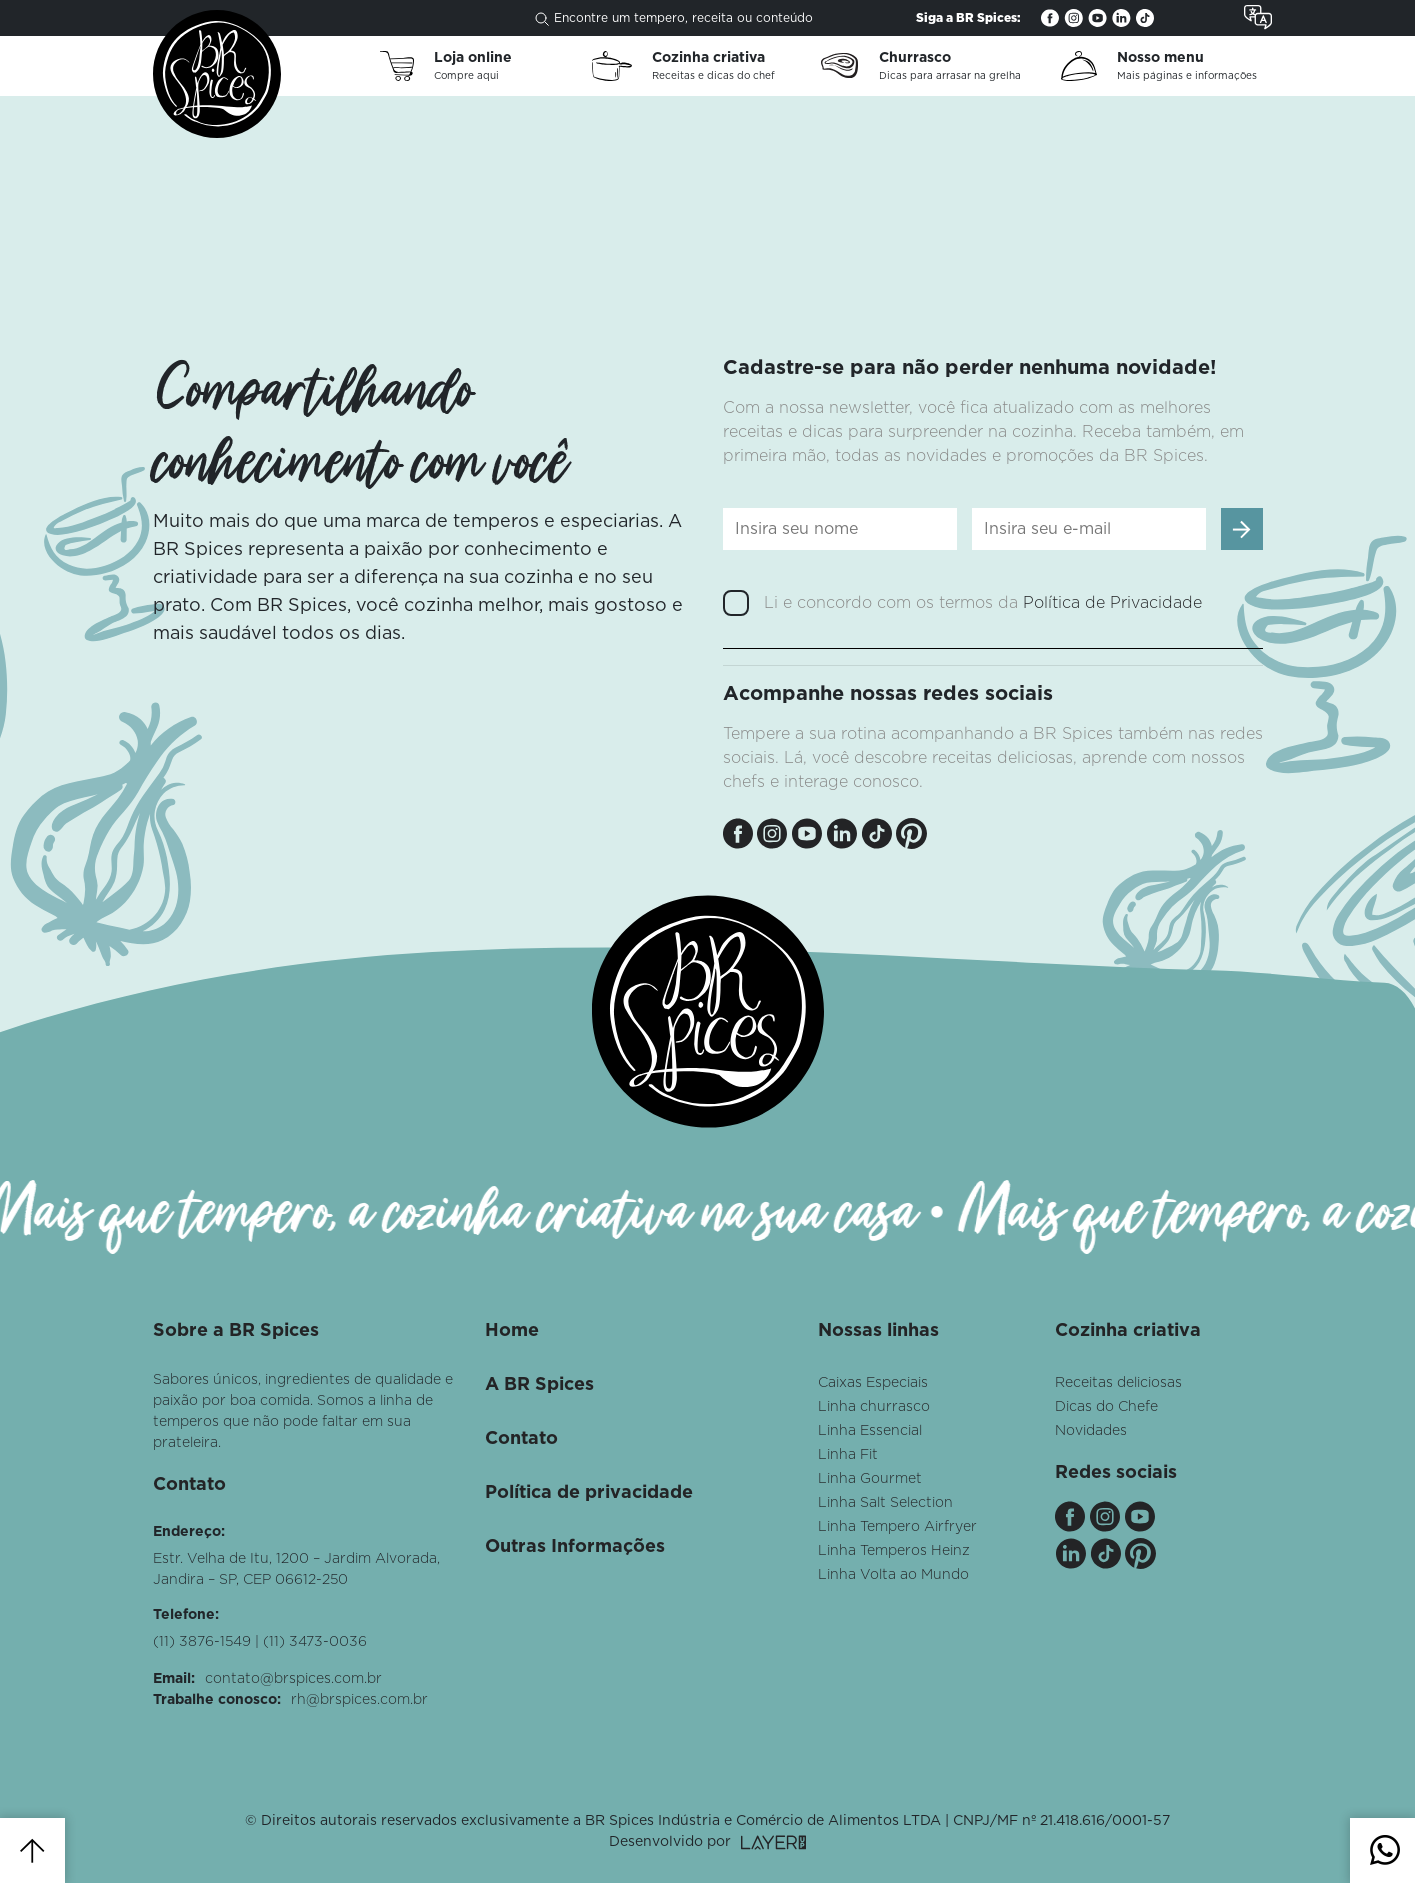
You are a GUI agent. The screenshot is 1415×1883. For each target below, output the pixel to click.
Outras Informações (575, 1547)
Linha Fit (848, 1455)
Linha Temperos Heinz (894, 1551)
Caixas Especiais (873, 1383)
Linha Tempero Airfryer (897, 1527)
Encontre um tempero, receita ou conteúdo (674, 19)
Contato (521, 1439)
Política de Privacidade (1112, 603)
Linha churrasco (874, 1407)
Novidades (1091, 1431)
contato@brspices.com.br (293, 1679)
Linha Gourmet (870, 1479)
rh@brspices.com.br (359, 1700)
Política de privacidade (589, 1493)
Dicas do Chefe (1106, 1407)
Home (512, 1331)
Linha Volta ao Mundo (893, 1575)
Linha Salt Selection (885, 1503)
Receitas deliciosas (1118, 1383)
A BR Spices (539, 1385)
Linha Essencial (870, 1431)
